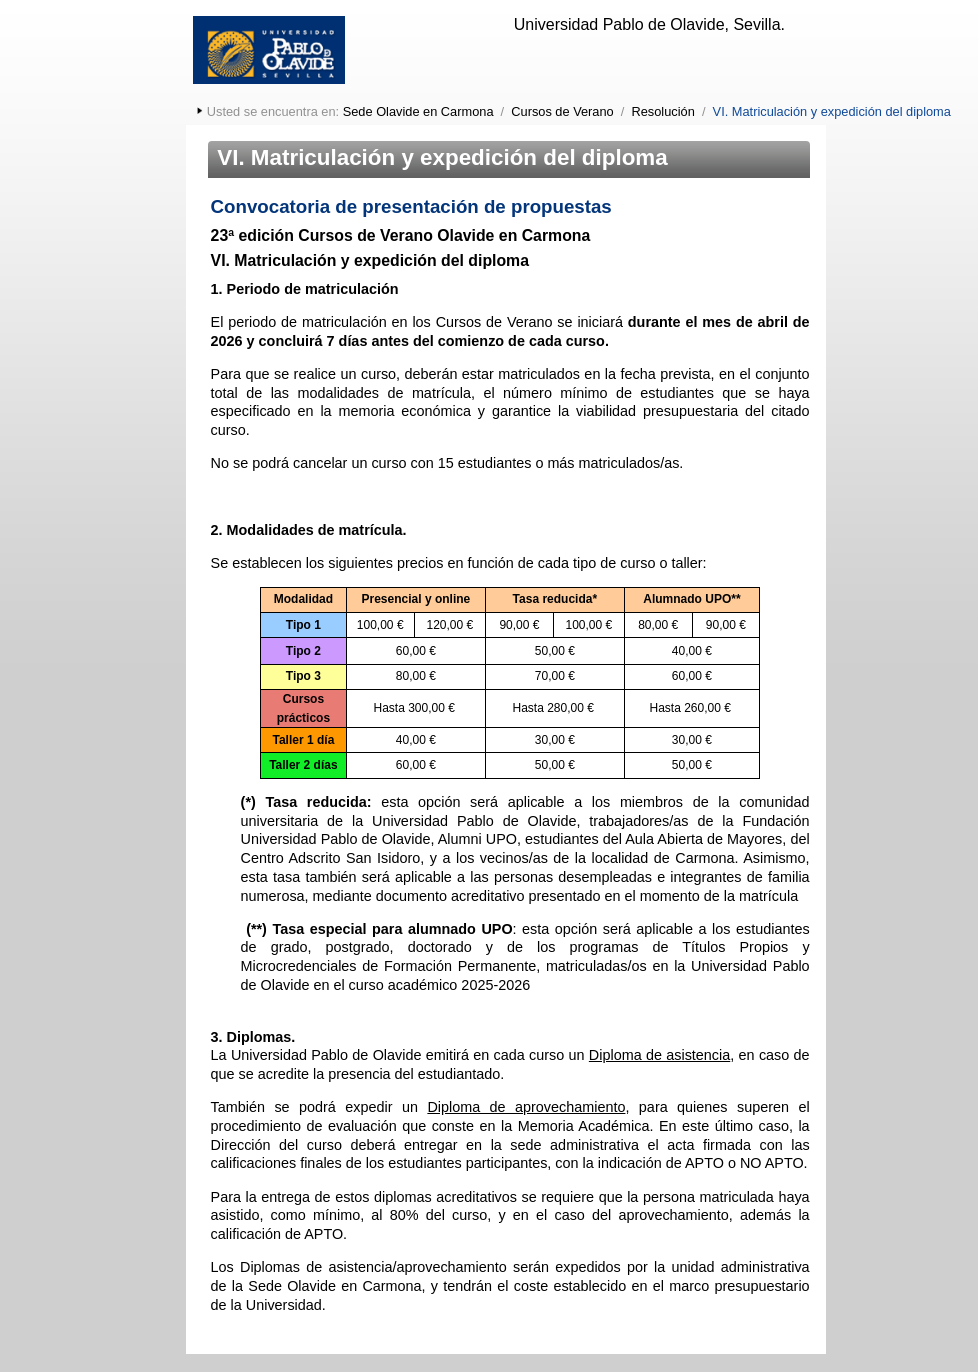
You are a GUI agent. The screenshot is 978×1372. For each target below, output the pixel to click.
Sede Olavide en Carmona (418, 111)
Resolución (663, 111)
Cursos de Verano (562, 111)
